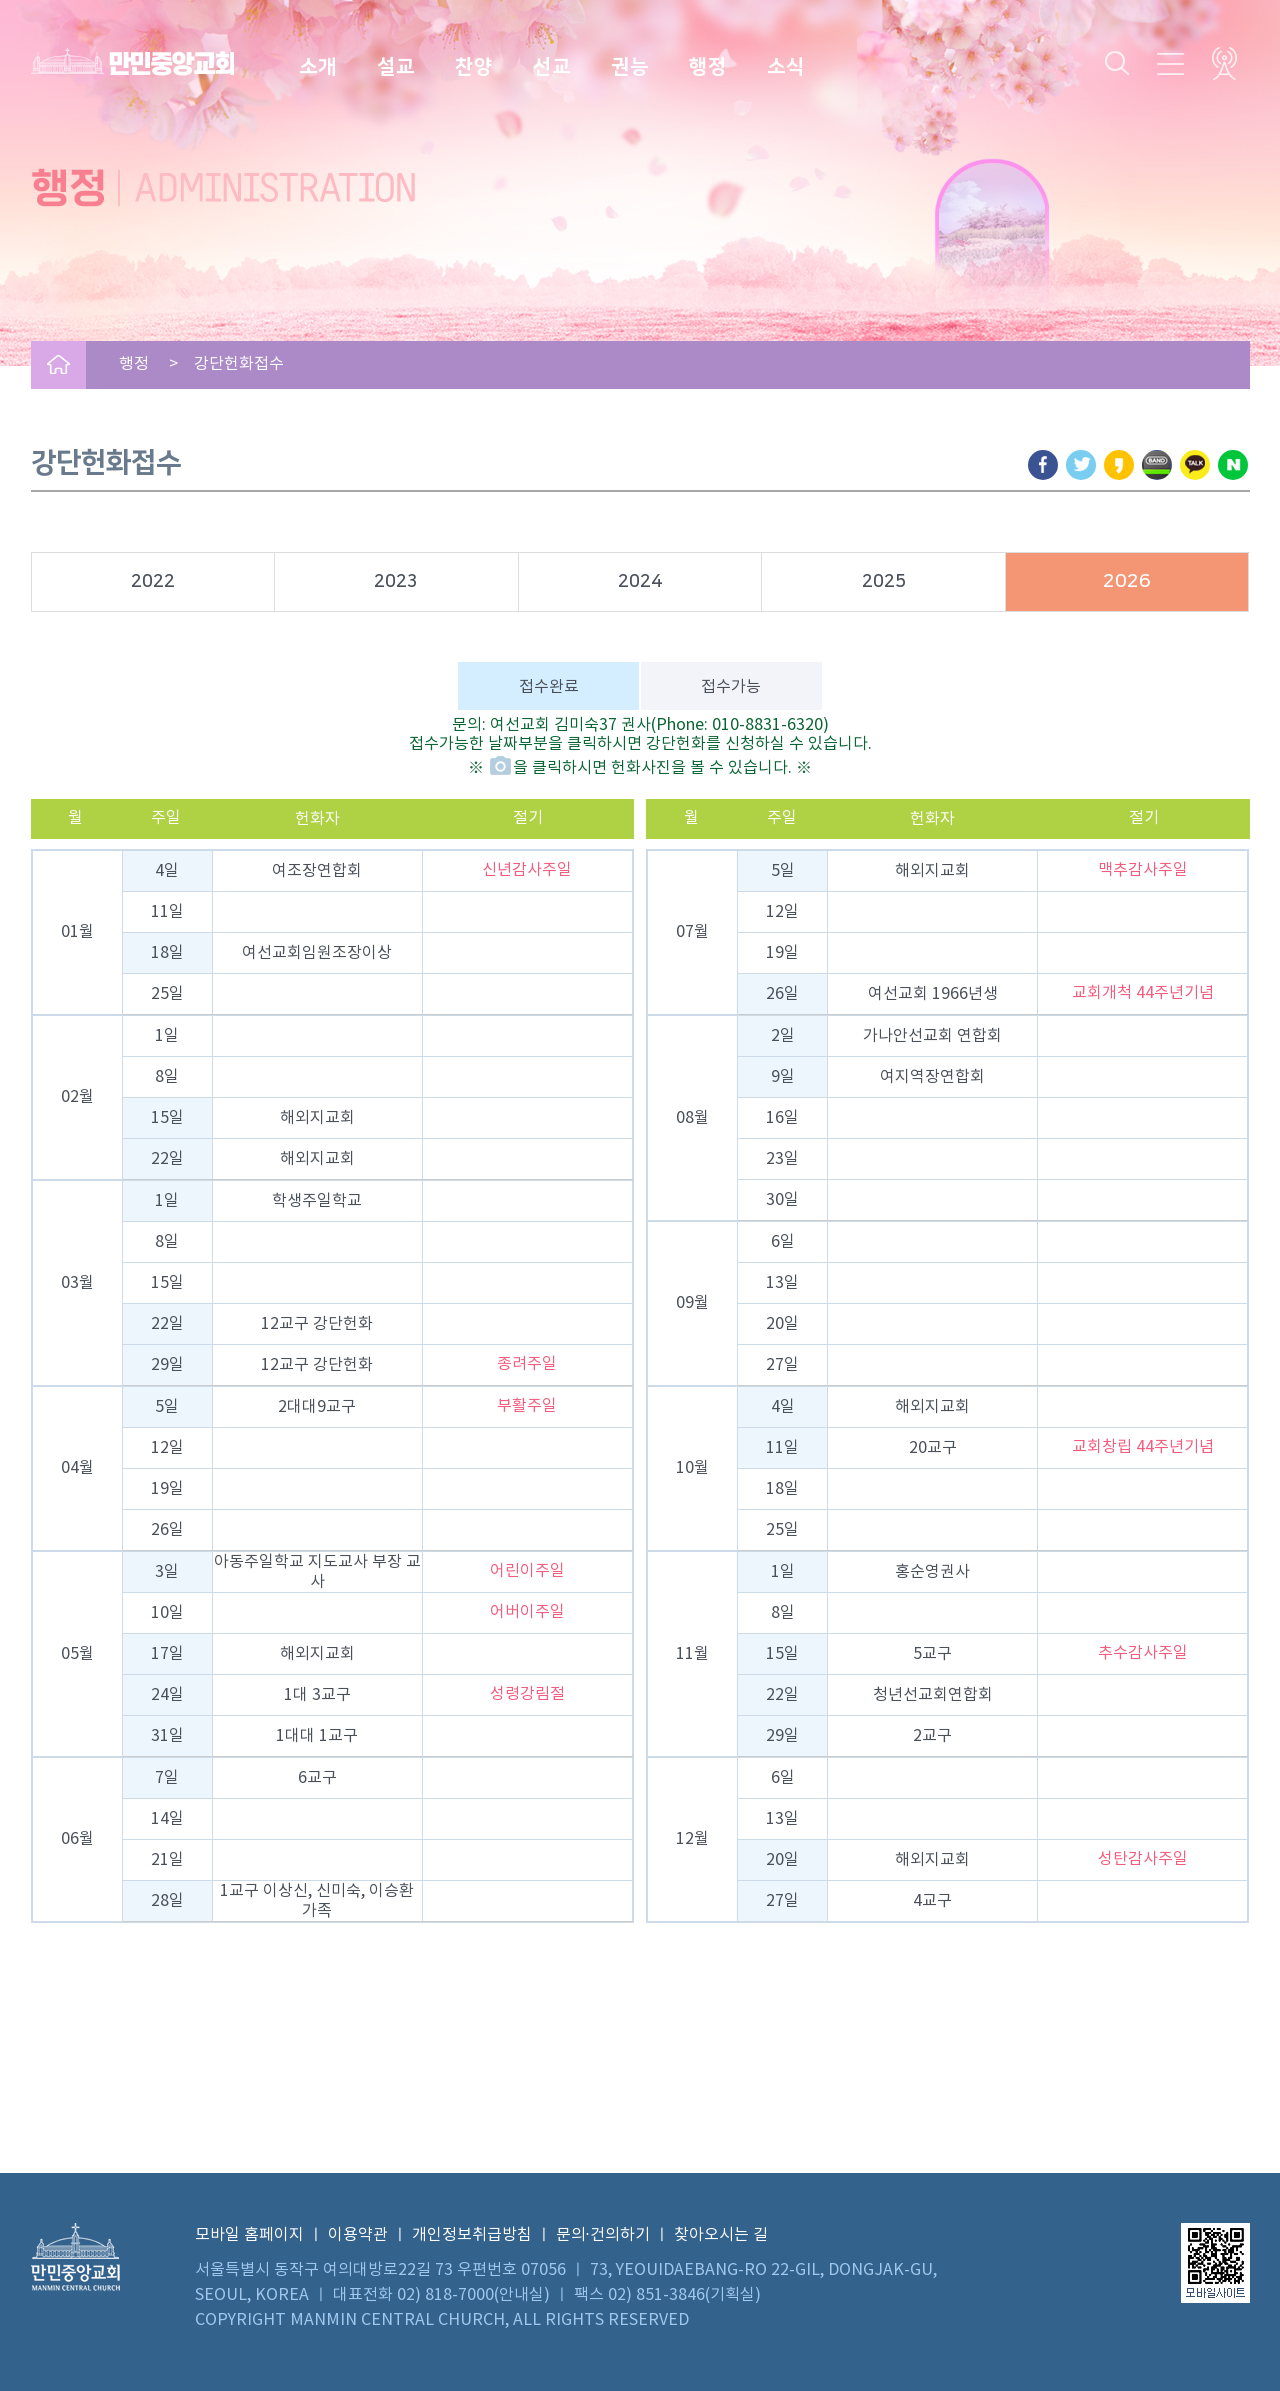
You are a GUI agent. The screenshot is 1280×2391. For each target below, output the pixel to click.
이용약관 (358, 2235)
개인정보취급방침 (472, 2235)
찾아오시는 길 (721, 2235)
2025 (884, 582)
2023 (396, 582)
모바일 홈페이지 (249, 2235)
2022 (153, 582)
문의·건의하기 (603, 2235)
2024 (640, 582)
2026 (1127, 581)
